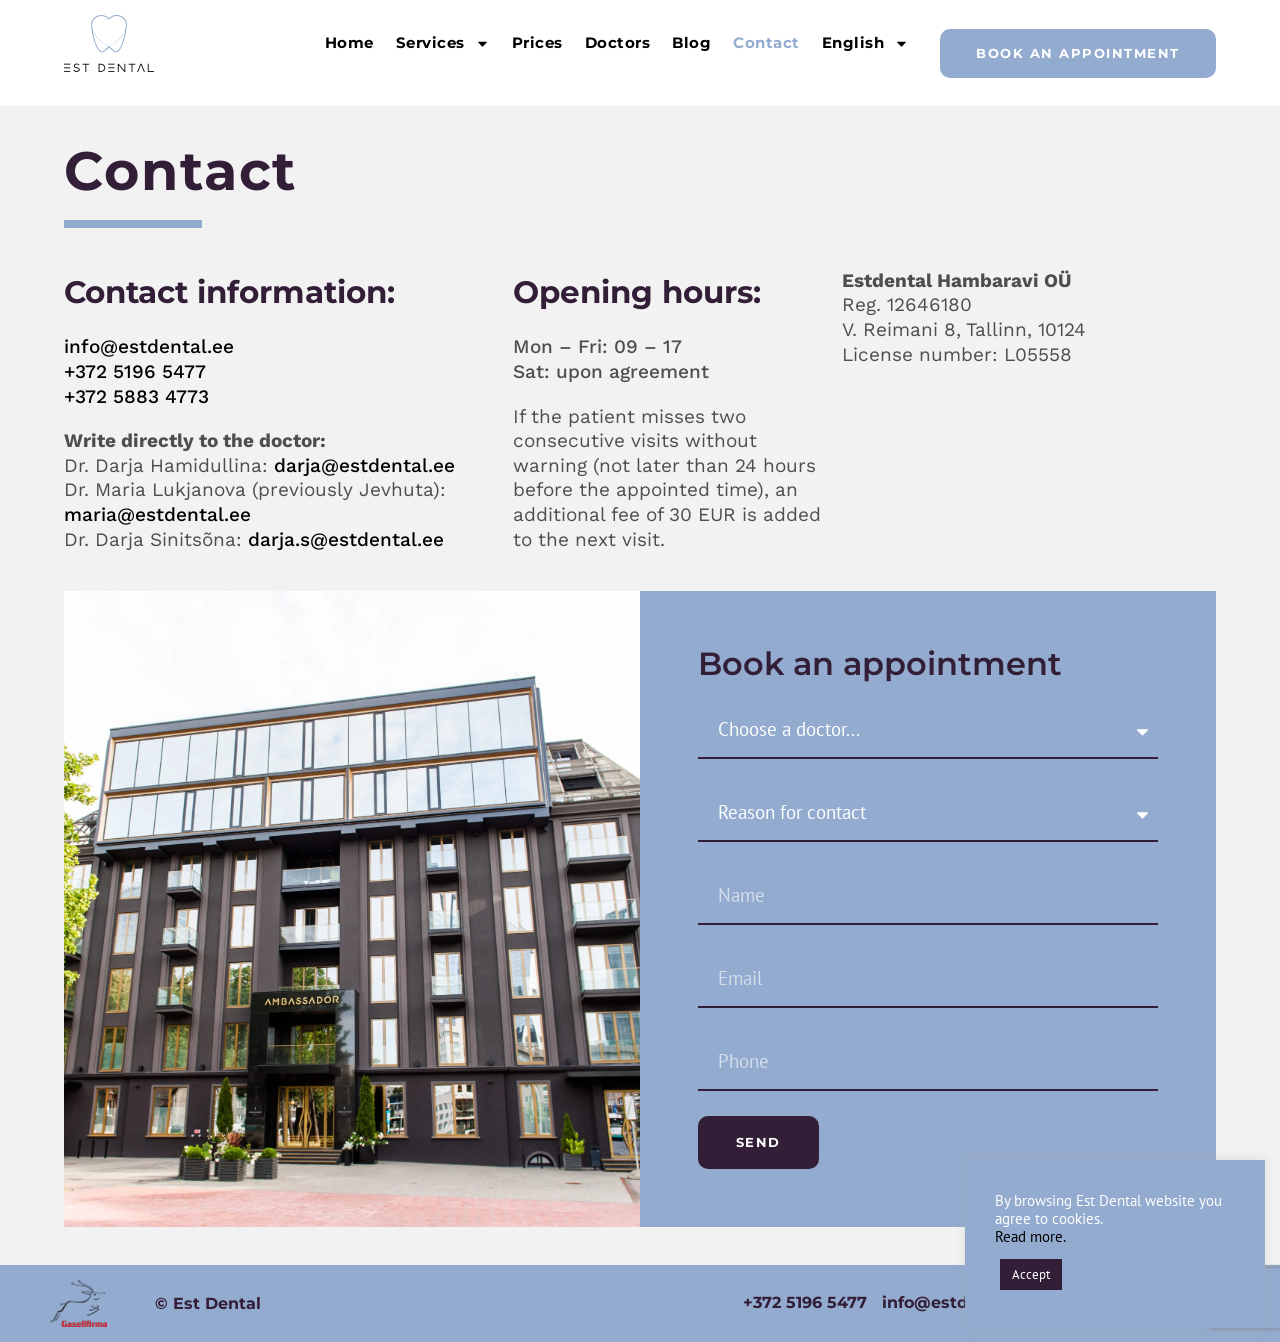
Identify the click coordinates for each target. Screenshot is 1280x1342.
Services (443, 43)
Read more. (1030, 1236)
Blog (691, 42)
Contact (766, 42)
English (866, 43)
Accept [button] (1031, 1274)
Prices (537, 42)
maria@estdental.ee (157, 514)
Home (349, 42)
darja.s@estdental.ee (346, 539)
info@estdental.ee (149, 346)
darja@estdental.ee (364, 465)
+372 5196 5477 (135, 371)
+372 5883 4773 (136, 396)
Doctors (618, 42)
